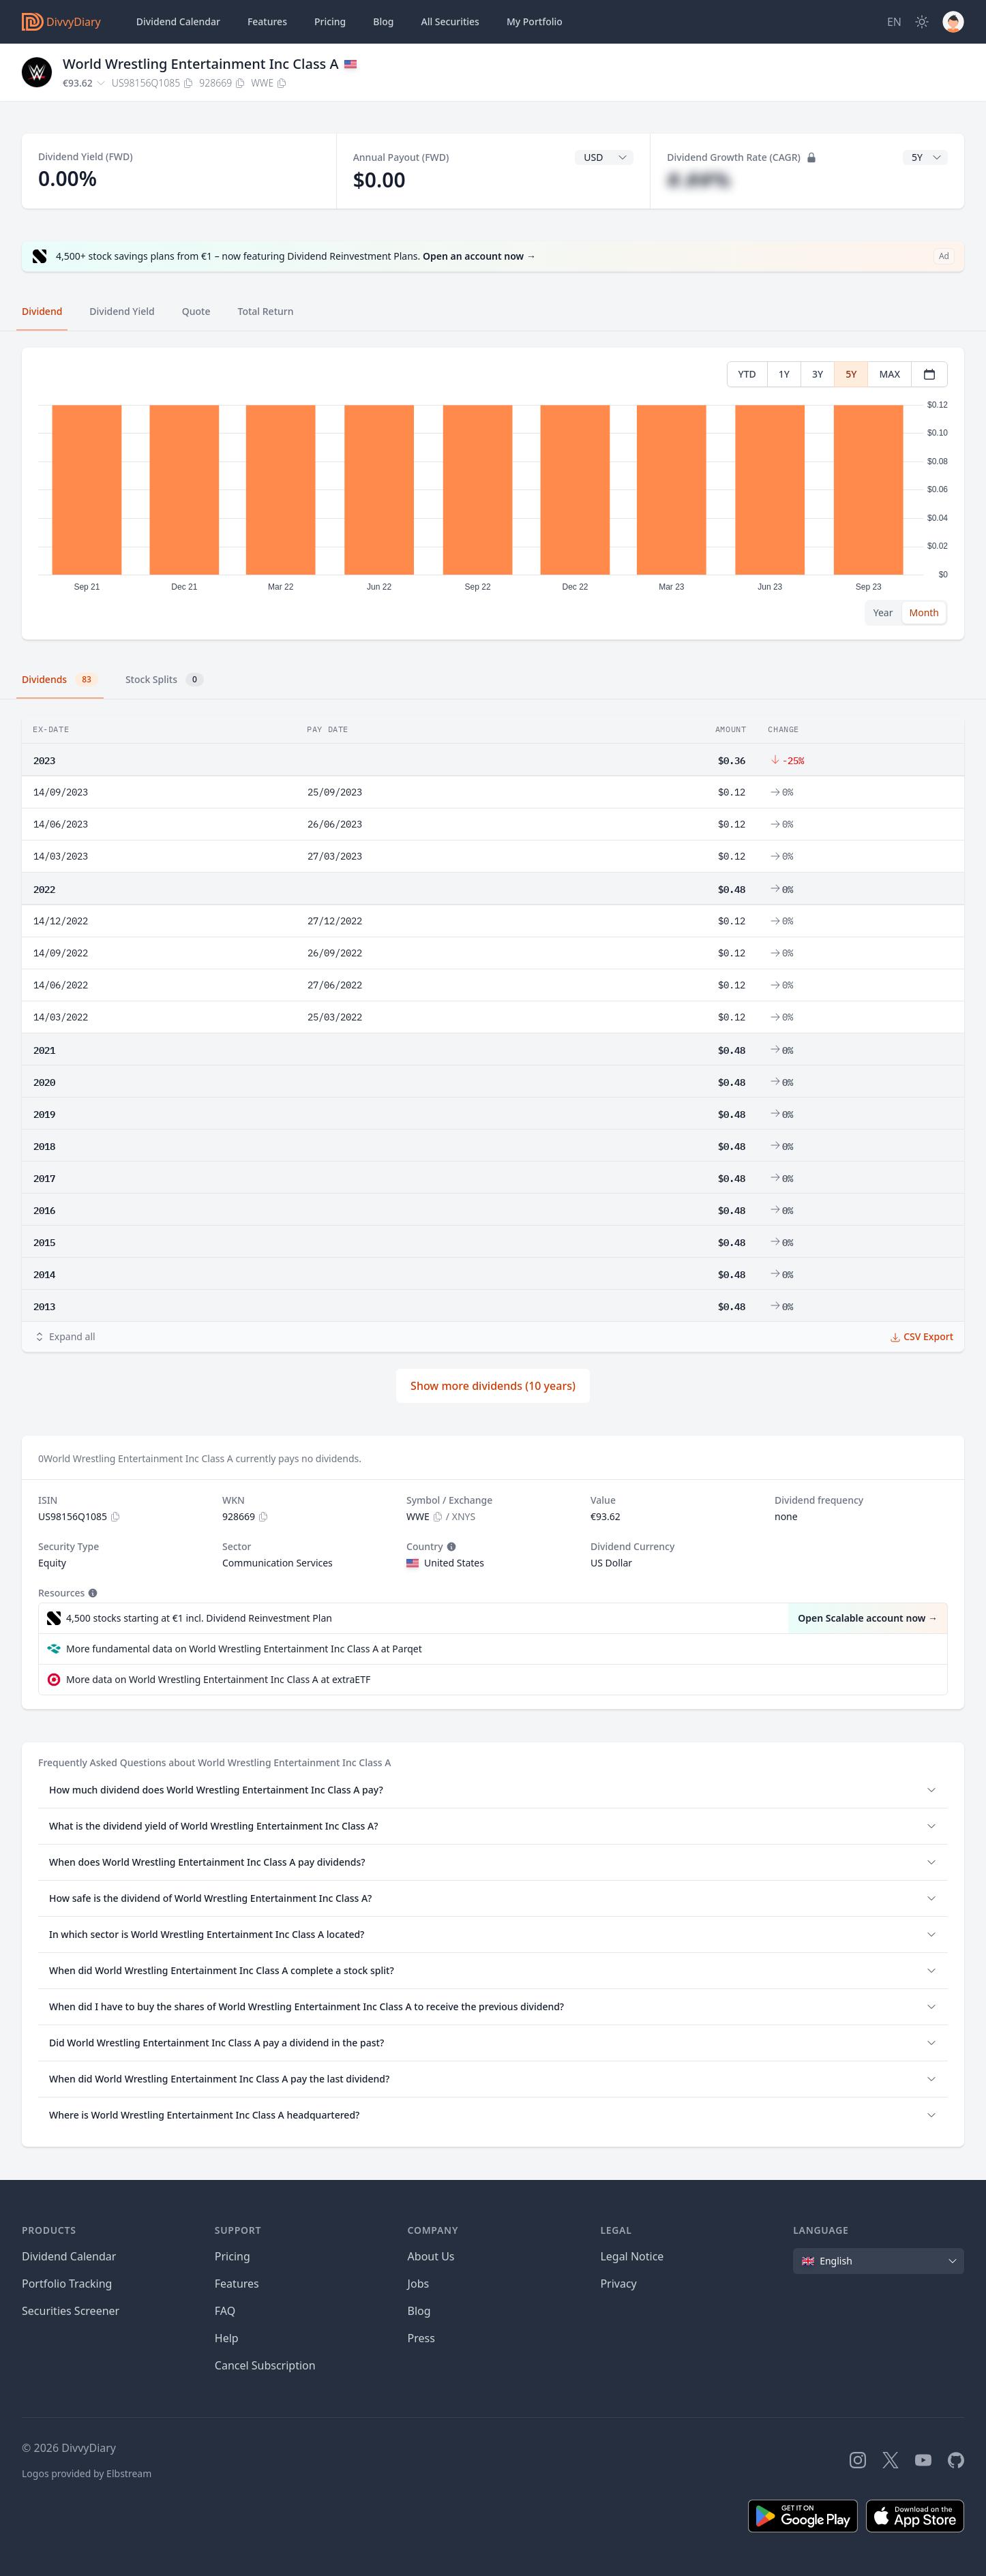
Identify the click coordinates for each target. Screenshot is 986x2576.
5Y (851, 373)
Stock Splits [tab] (164, 679)
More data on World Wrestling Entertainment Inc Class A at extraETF (218, 1679)
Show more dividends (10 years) (493, 1385)
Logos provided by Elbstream (86, 2473)
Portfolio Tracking (67, 2283)
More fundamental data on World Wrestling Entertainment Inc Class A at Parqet (244, 1648)
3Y (817, 373)
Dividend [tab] (42, 311)
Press (421, 2338)
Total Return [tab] (266, 311)
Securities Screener (70, 2310)
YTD (747, 373)
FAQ (225, 2310)
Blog (419, 2310)
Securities (450, 22)
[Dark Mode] (922, 22)
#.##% (698, 180)
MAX (889, 373)
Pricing (330, 21)
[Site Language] (894, 22)
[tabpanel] (493, 494)
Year (883, 612)
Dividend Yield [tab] (121, 311)
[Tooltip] (450, 1546)
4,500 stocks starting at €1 (199, 1618)
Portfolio (535, 22)
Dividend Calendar (178, 21)
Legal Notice (631, 2256)
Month (924, 612)
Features (267, 21)
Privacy (618, 2283)
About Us (431, 2256)
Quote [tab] (196, 311)
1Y (784, 373)
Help (227, 2338)
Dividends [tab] (60, 679)
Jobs (419, 2283)
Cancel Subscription (265, 2365)
